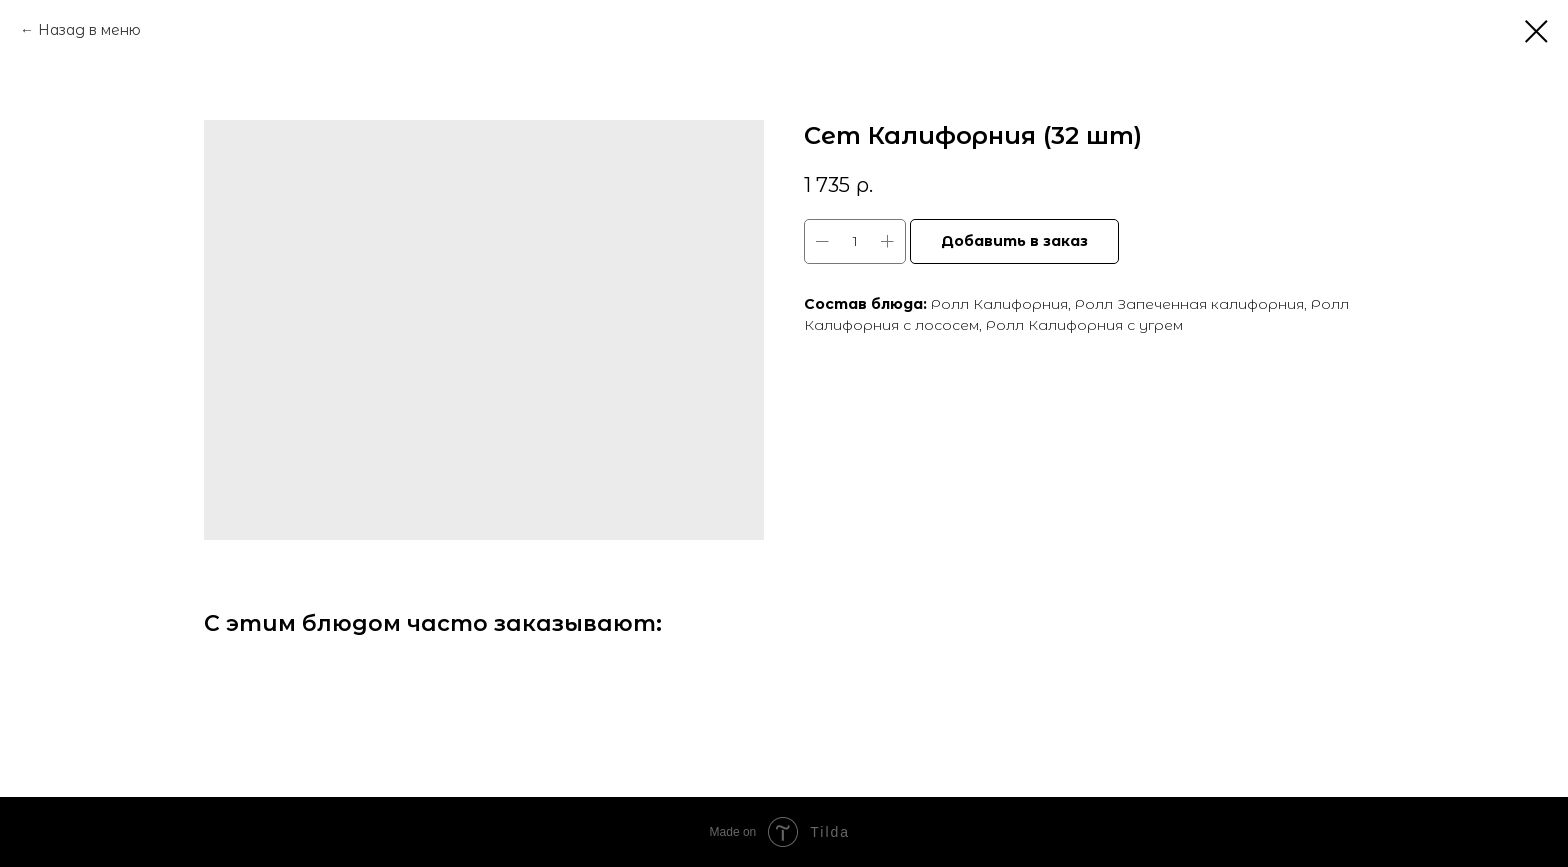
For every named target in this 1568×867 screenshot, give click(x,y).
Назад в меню (89, 30)
